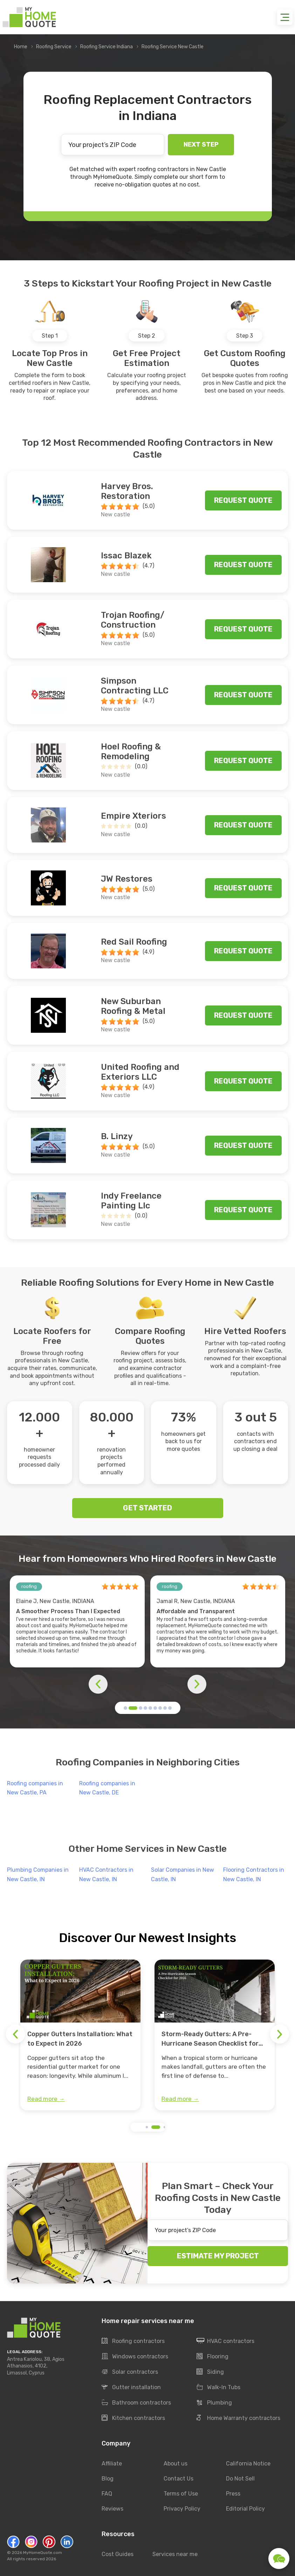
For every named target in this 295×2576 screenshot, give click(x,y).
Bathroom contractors (136, 2402)
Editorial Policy (245, 2508)
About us (175, 2463)
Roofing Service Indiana (106, 47)
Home (20, 47)
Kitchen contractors (133, 2418)
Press (233, 2493)
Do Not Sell (240, 2478)
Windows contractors (135, 2356)
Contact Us (178, 2478)
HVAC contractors (225, 2341)
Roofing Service (53, 47)
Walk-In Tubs (218, 2387)
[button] (125, 1708)
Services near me (175, 2554)
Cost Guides (117, 2554)
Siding (210, 2372)
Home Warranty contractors (238, 2418)
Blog (108, 2478)
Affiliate (112, 2463)
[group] (80, 2035)
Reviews (112, 2508)
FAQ (107, 2493)
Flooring (212, 2356)
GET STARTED (147, 1508)
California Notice (248, 2463)
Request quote (243, 500)
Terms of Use (181, 2493)
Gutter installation (131, 2387)
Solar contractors (130, 2372)
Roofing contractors (133, 2341)
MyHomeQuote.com (42, 2552)
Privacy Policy (182, 2508)
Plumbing (214, 2402)
